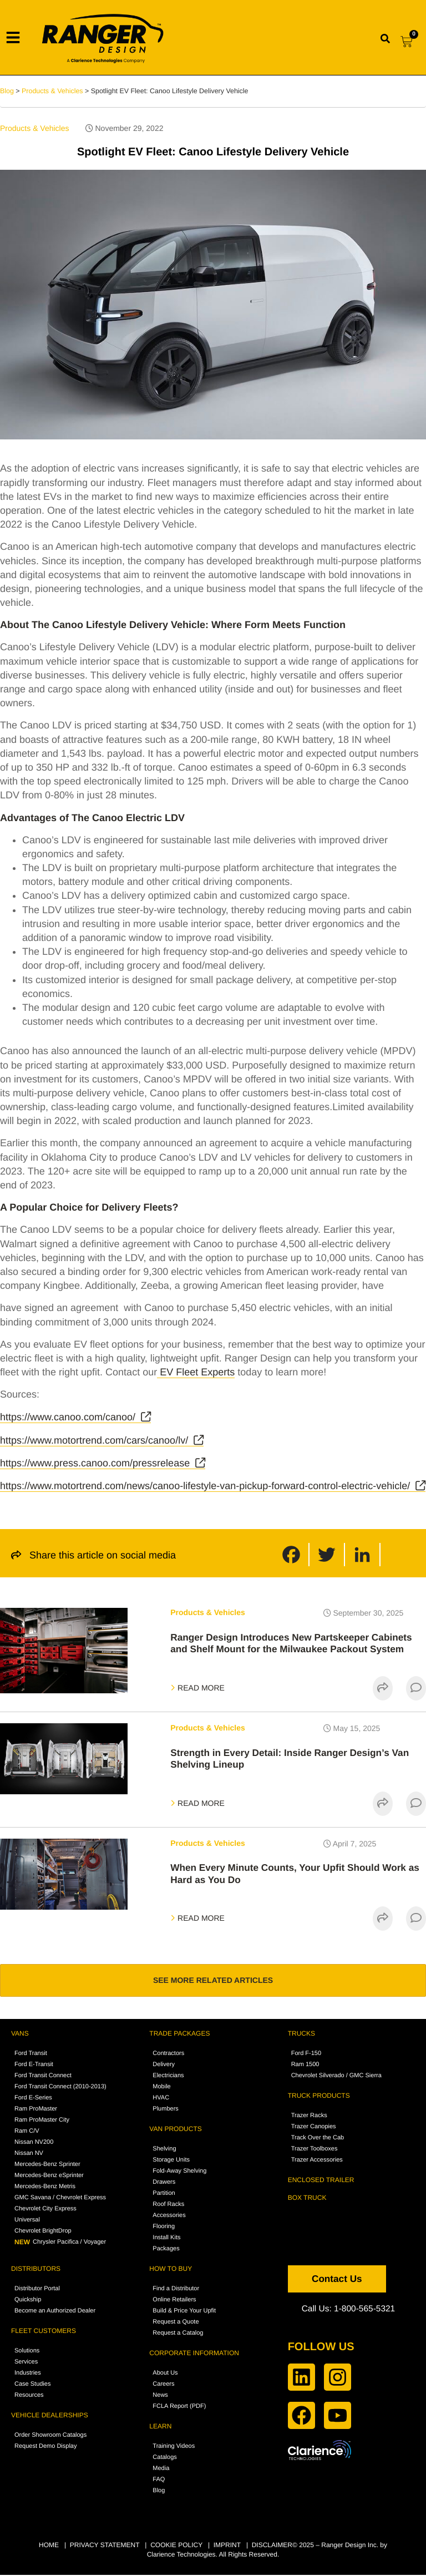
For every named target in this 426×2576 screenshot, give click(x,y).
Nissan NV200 (33, 2143)
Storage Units (171, 2161)
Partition (164, 2195)
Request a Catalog (178, 2334)
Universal (27, 2221)
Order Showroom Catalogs (50, 2436)
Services (26, 2363)
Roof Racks (168, 2206)
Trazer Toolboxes (314, 2150)
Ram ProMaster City (41, 2121)
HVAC (161, 2099)
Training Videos (174, 2448)
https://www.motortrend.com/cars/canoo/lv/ (94, 1440)
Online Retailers (174, 2301)
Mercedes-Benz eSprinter (49, 2177)
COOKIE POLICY (176, 2546)
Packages (166, 2250)
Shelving (164, 2150)
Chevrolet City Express (45, 2210)
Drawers (164, 2183)
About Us (165, 2374)
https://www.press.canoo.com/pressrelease (95, 1463)
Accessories (169, 2217)
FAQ (159, 2481)
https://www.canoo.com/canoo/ (67, 1417)
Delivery (164, 2066)
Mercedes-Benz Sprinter (47, 2166)
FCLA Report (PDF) (179, 2408)
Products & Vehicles (34, 128)
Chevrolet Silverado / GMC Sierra (336, 2077)
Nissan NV (28, 2155)
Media (161, 2470)
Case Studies (32, 2385)
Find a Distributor (176, 2290)
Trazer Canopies (313, 2128)
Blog (7, 91)
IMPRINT (227, 2546)
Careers (163, 2385)
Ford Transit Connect (43, 2077)
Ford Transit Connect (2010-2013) (60, 2088)
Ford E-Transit (33, 2066)
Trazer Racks (309, 2117)
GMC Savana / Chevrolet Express (60, 2199)
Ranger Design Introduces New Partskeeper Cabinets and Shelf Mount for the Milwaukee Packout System (296, 1643)
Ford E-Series (33, 2099)
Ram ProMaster (35, 2110)
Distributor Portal (37, 2290)
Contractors (168, 2055)
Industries (27, 2374)
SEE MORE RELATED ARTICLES (213, 1980)
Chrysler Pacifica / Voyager (60, 2244)
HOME (49, 2546)
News (160, 2396)
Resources (29, 2396)
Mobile (161, 2088)
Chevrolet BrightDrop (43, 2232)
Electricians (168, 2077)
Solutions (26, 2352)
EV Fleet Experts (196, 1372)
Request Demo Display (45, 2448)
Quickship (27, 2301)
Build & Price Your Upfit (184, 2312)
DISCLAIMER (272, 2546)
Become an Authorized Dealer (54, 2312)
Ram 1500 (305, 2066)
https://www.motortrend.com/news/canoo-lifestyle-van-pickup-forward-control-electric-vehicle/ (205, 1485)
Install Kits (166, 2239)
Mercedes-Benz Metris (44, 2188)
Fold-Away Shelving (179, 2172)
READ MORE (197, 1687)
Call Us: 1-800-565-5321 (350, 2310)
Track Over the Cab (317, 2139)
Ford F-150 (306, 2055)
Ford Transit (30, 2055)
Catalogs (164, 2459)
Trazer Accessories (317, 2161)
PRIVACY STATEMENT (105, 2546)
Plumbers (165, 2110)
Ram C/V (26, 2132)
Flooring (164, 2228)
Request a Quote (176, 2323)
